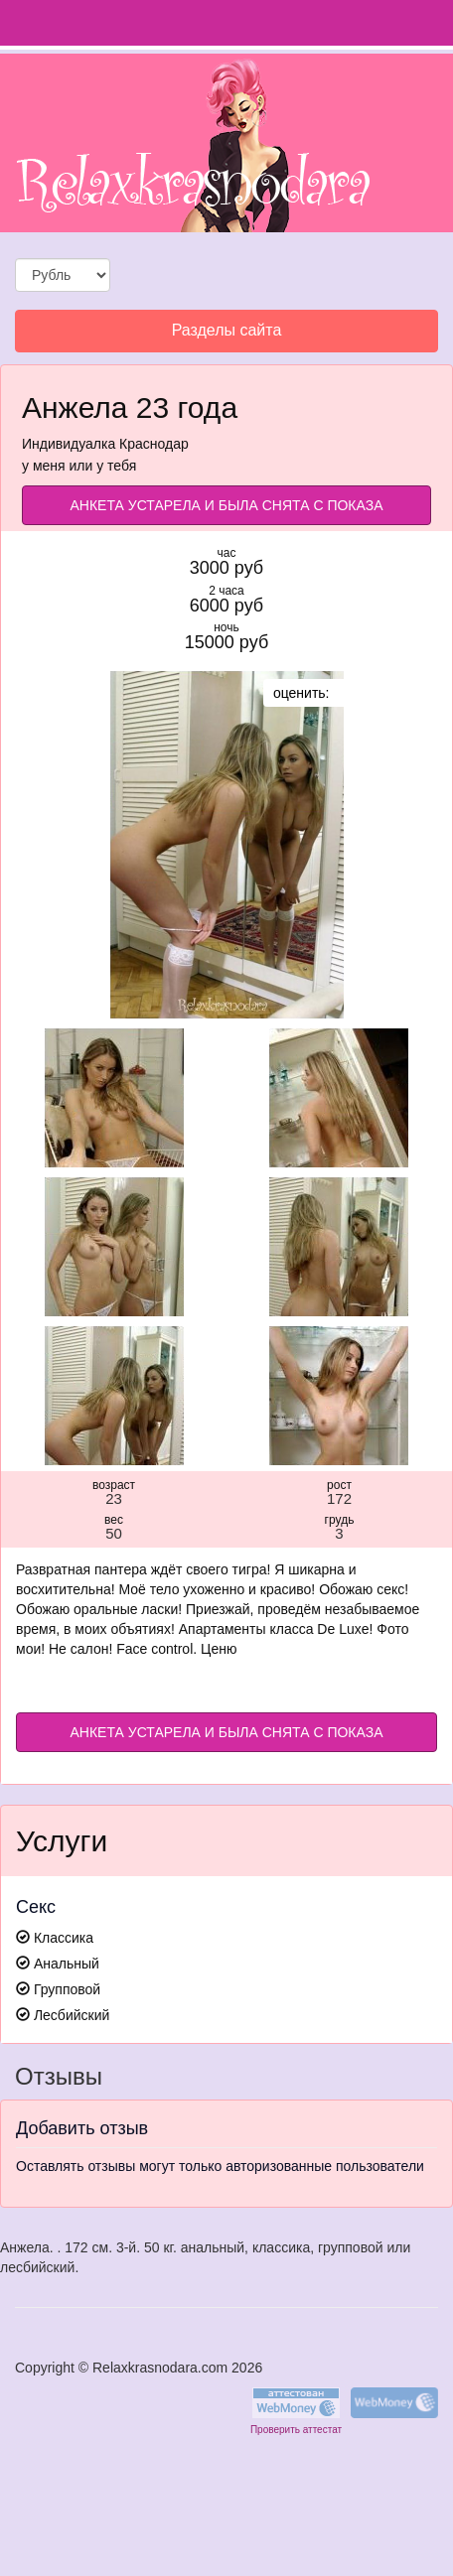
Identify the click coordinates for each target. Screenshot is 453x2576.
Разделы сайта (226, 335)
